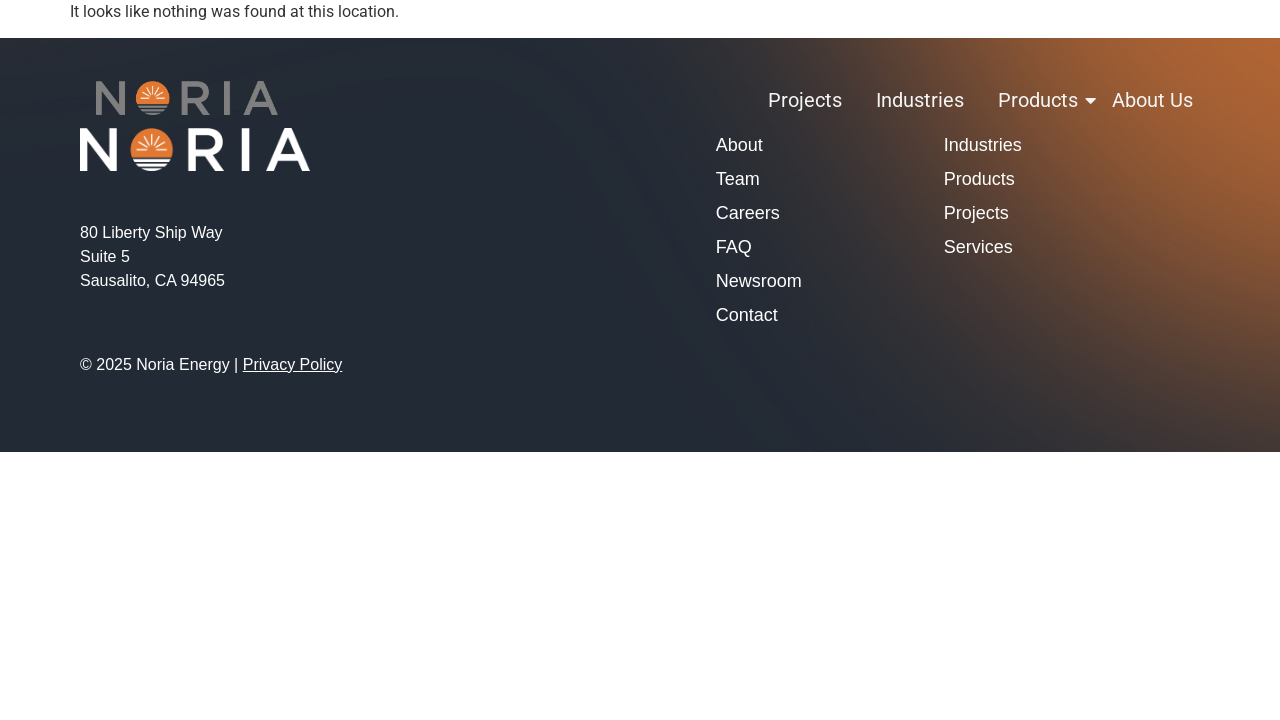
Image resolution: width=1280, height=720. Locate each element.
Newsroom (759, 281)
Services (978, 247)
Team (738, 179)
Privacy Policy (293, 364)
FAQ (734, 247)
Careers (748, 213)
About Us (1152, 100)
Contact (747, 315)
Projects (805, 100)
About (739, 145)
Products (1041, 100)
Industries (920, 100)
